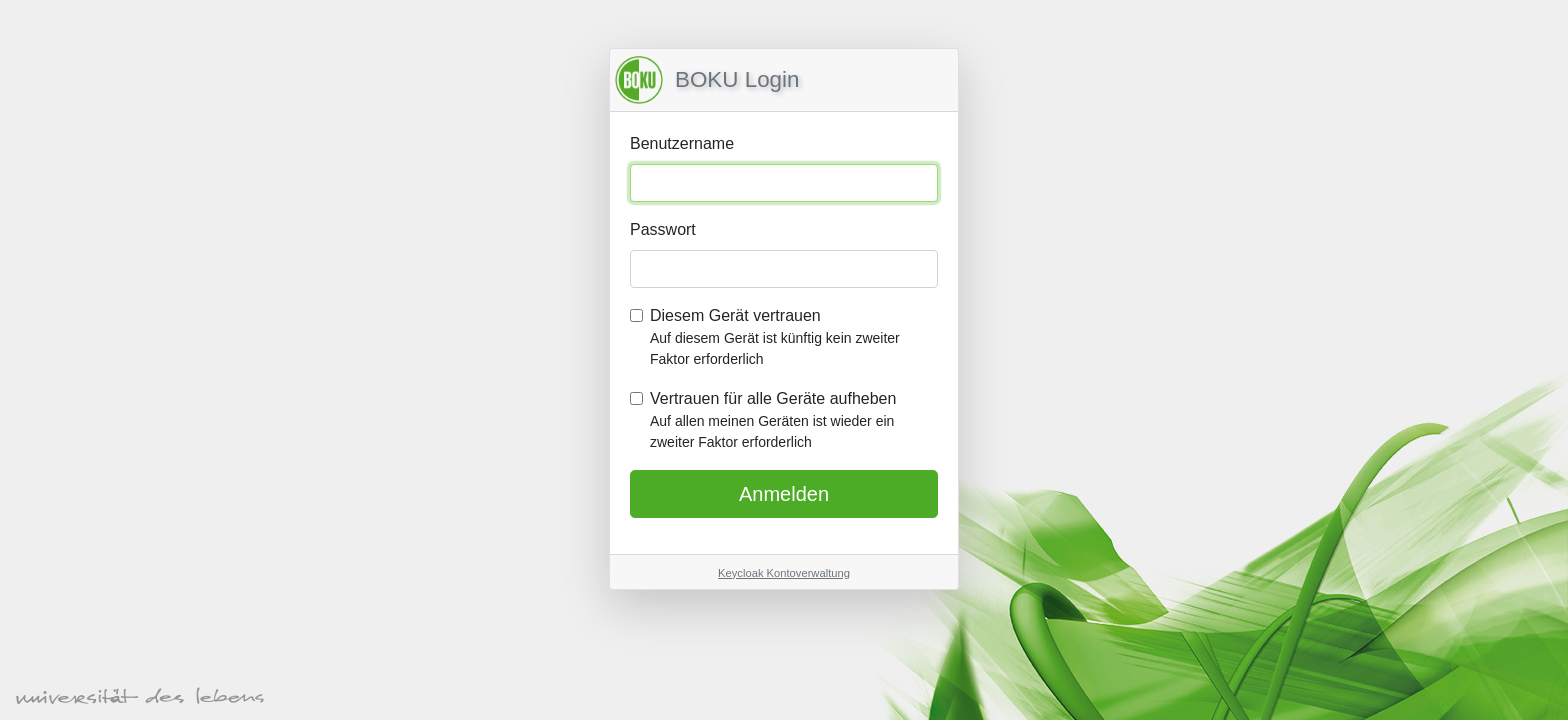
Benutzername (682, 143)
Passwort (663, 229)
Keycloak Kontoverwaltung (784, 573)
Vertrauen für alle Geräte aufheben (794, 421)
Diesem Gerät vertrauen (794, 338)
